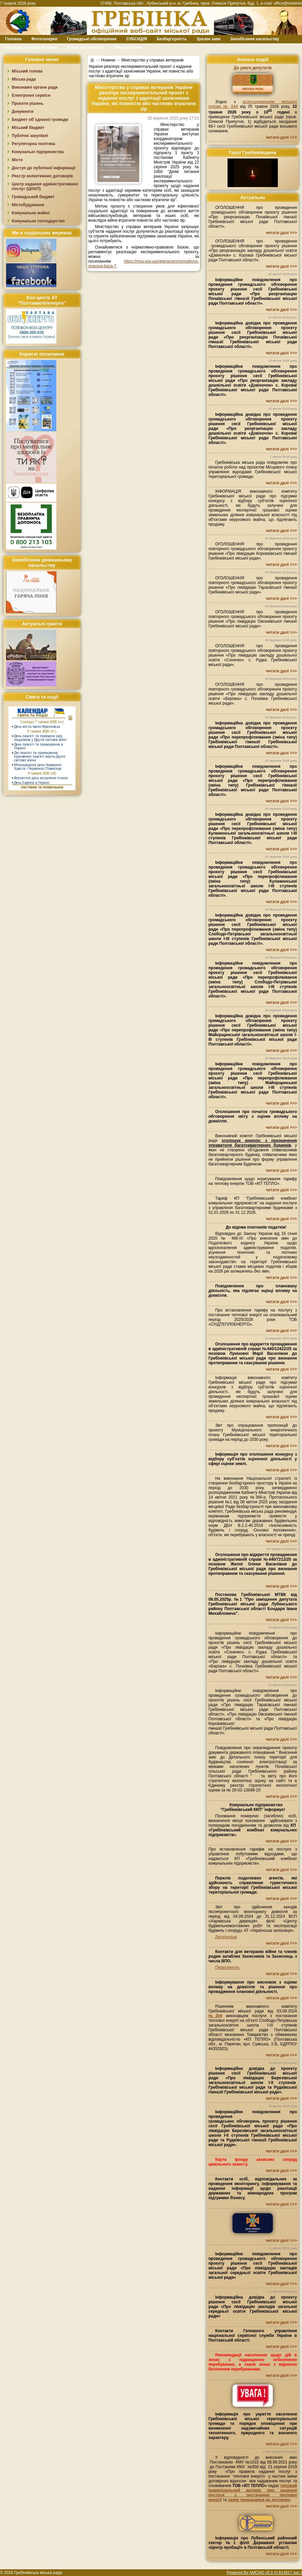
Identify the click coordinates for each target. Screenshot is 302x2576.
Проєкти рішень (27, 103)
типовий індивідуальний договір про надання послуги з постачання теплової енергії (252, 2492)
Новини (108, 59)
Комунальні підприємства (38, 151)
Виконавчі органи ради (35, 87)
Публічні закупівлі (30, 135)
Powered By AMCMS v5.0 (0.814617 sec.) (264, 2572)
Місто (17, 160)
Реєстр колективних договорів (42, 176)
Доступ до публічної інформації (43, 168)
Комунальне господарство (38, 221)
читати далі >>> (281, 137)
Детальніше (226, 1937)
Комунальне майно (31, 213)
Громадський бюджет (33, 196)
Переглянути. (227, 1967)
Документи (23, 111)
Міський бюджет (28, 127)
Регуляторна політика (33, 143)
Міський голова (27, 71)
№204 (215, 2015)
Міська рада (24, 79)
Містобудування (28, 205)
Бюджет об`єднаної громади (40, 119)
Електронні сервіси (31, 95)
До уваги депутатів (252, 67)
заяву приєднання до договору (259, 2499)
